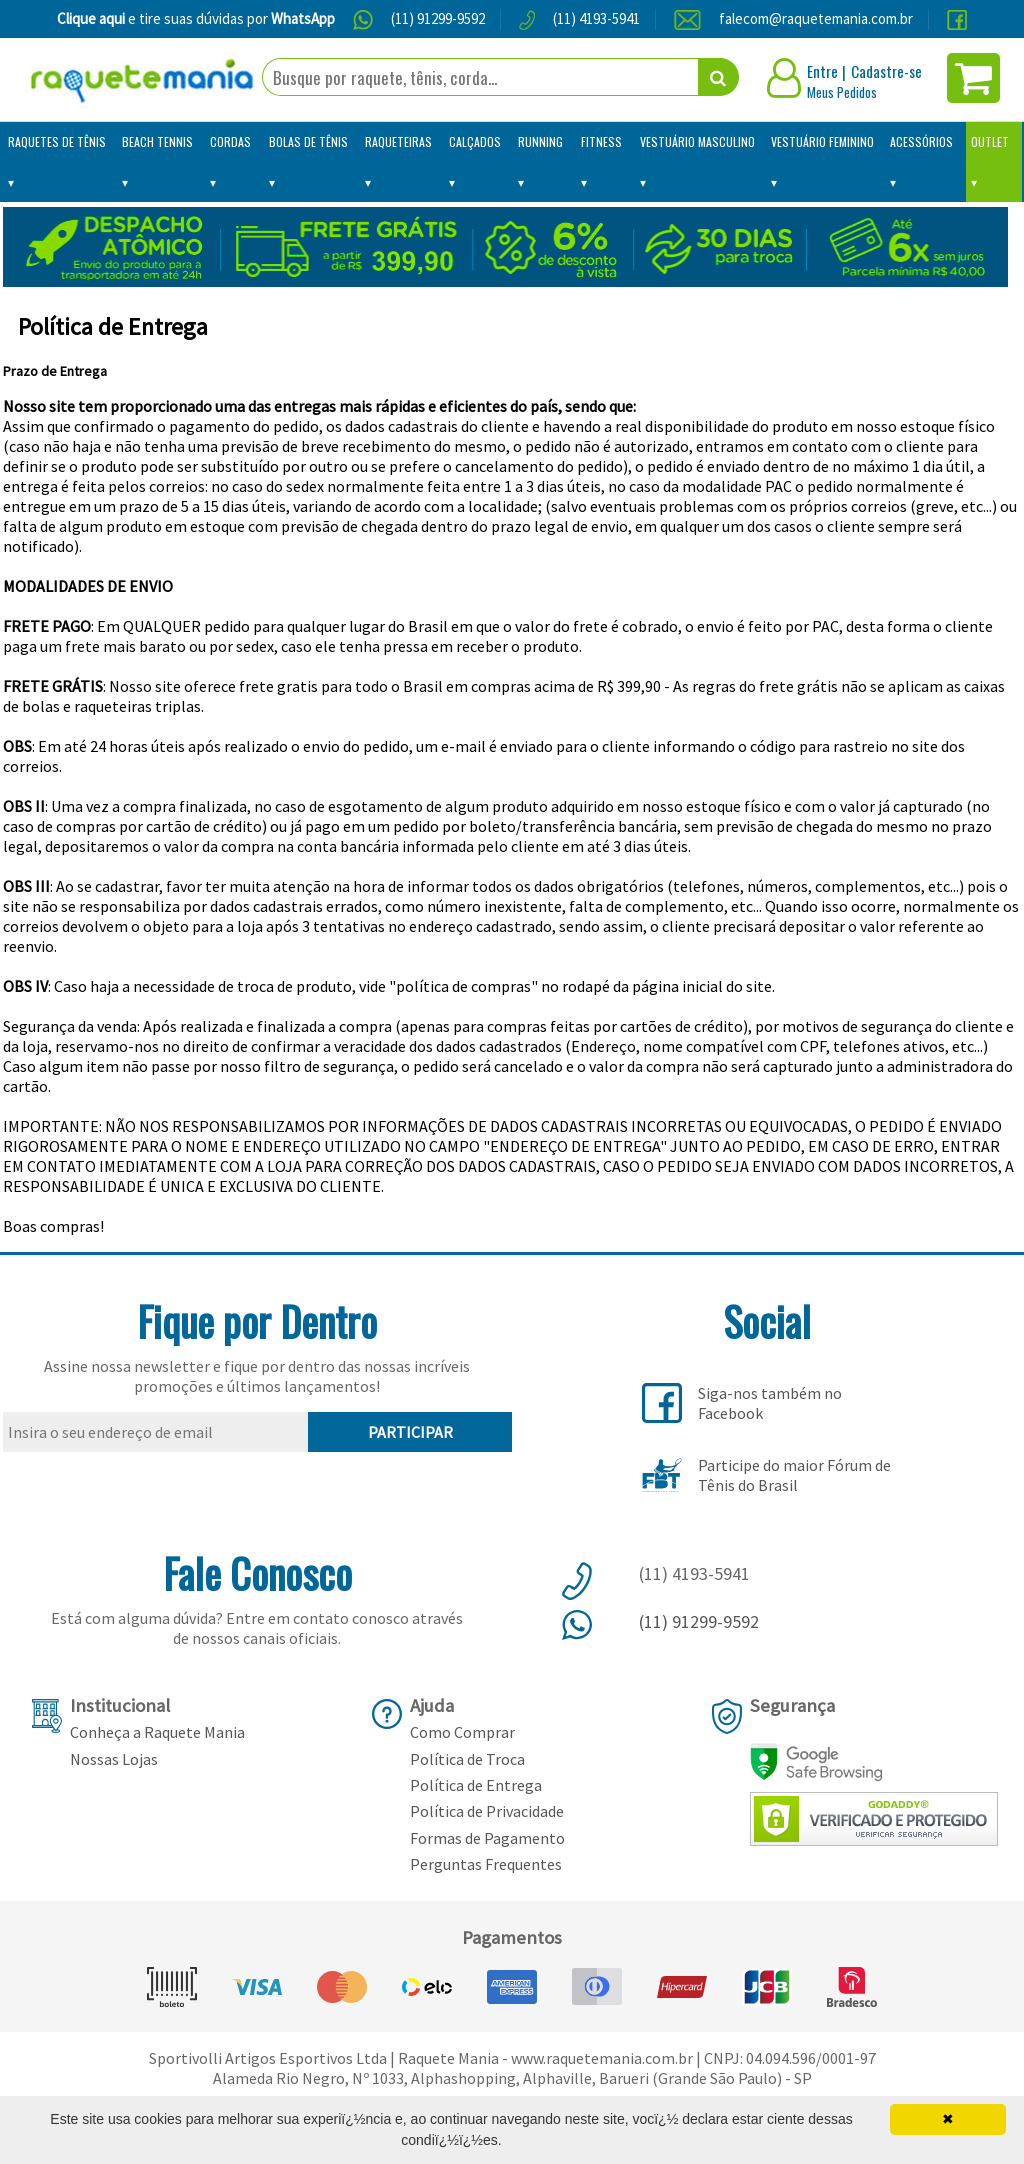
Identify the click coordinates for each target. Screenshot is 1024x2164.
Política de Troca (467, 1759)
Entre (822, 71)
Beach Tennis (157, 141)
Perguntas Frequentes (486, 1864)
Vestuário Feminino (822, 141)
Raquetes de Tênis (57, 141)
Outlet (990, 141)
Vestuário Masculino (697, 141)
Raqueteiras (398, 141)
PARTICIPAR (410, 1432)
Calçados (475, 141)
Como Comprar (462, 1732)
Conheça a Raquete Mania (157, 1732)
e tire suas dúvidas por (196, 18)
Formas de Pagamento (487, 1838)
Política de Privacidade (487, 1811)
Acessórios (921, 141)
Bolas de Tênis (308, 141)
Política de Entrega (476, 1785)
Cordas (230, 141)
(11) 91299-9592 (438, 18)
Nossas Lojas (114, 1759)
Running (540, 141)
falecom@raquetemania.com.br (816, 18)
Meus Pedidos (842, 92)
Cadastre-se (886, 71)
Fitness (601, 141)
